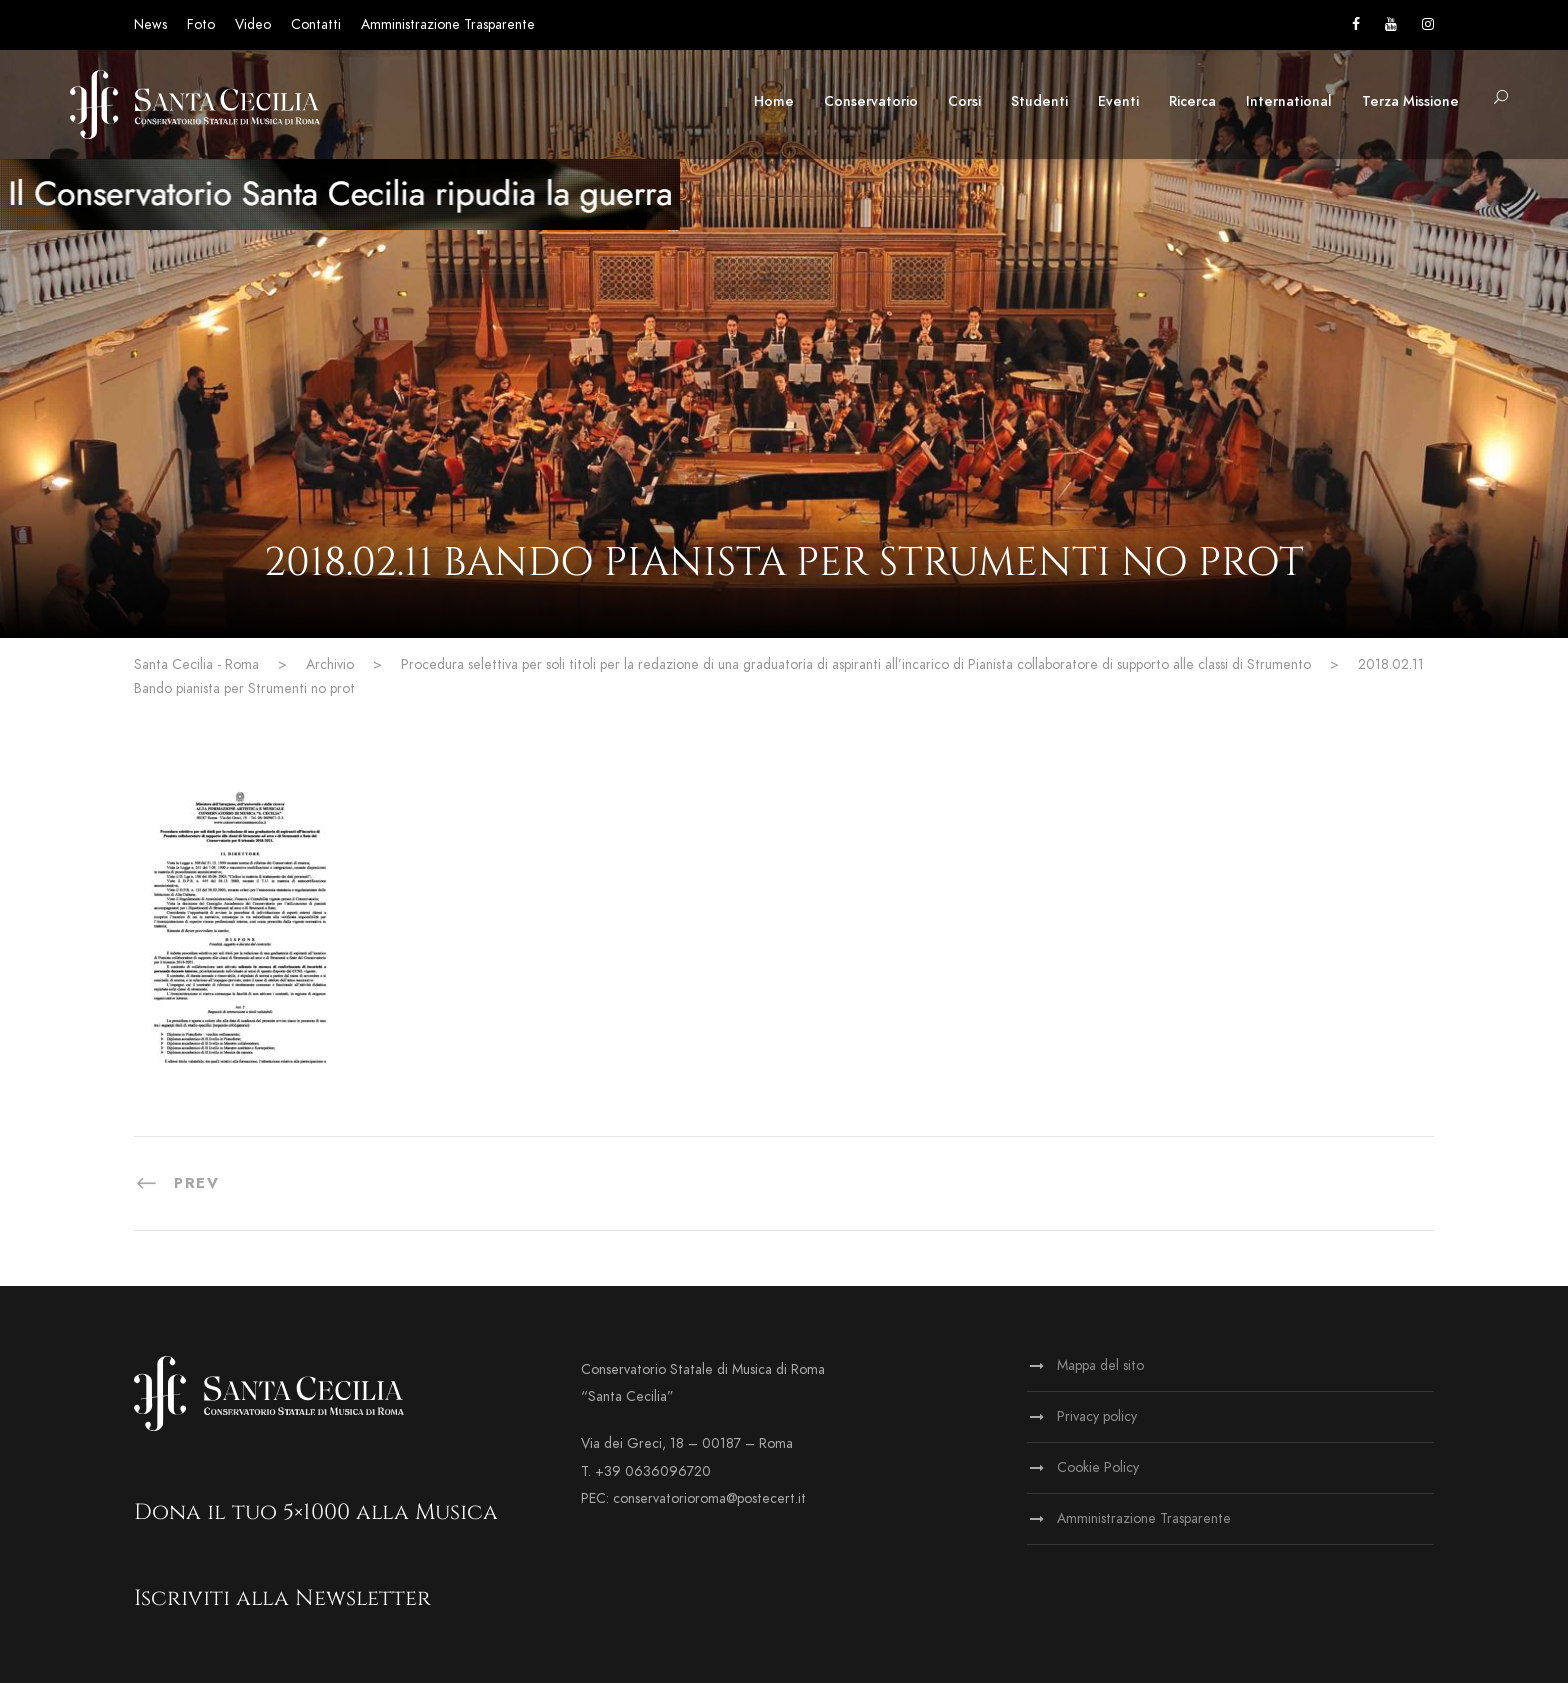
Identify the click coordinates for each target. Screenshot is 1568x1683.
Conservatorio (871, 101)
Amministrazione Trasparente (448, 24)
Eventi (1118, 101)
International (1289, 101)
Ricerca (1192, 101)
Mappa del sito (1100, 1365)
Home (774, 101)
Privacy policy (1097, 1416)
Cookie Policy (1098, 1467)
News (150, 24)
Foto (201, 24)
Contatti (316, 24)
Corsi (964, 101)
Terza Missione (1410, 101)
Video (253, 24)
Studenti (1039, 101)
